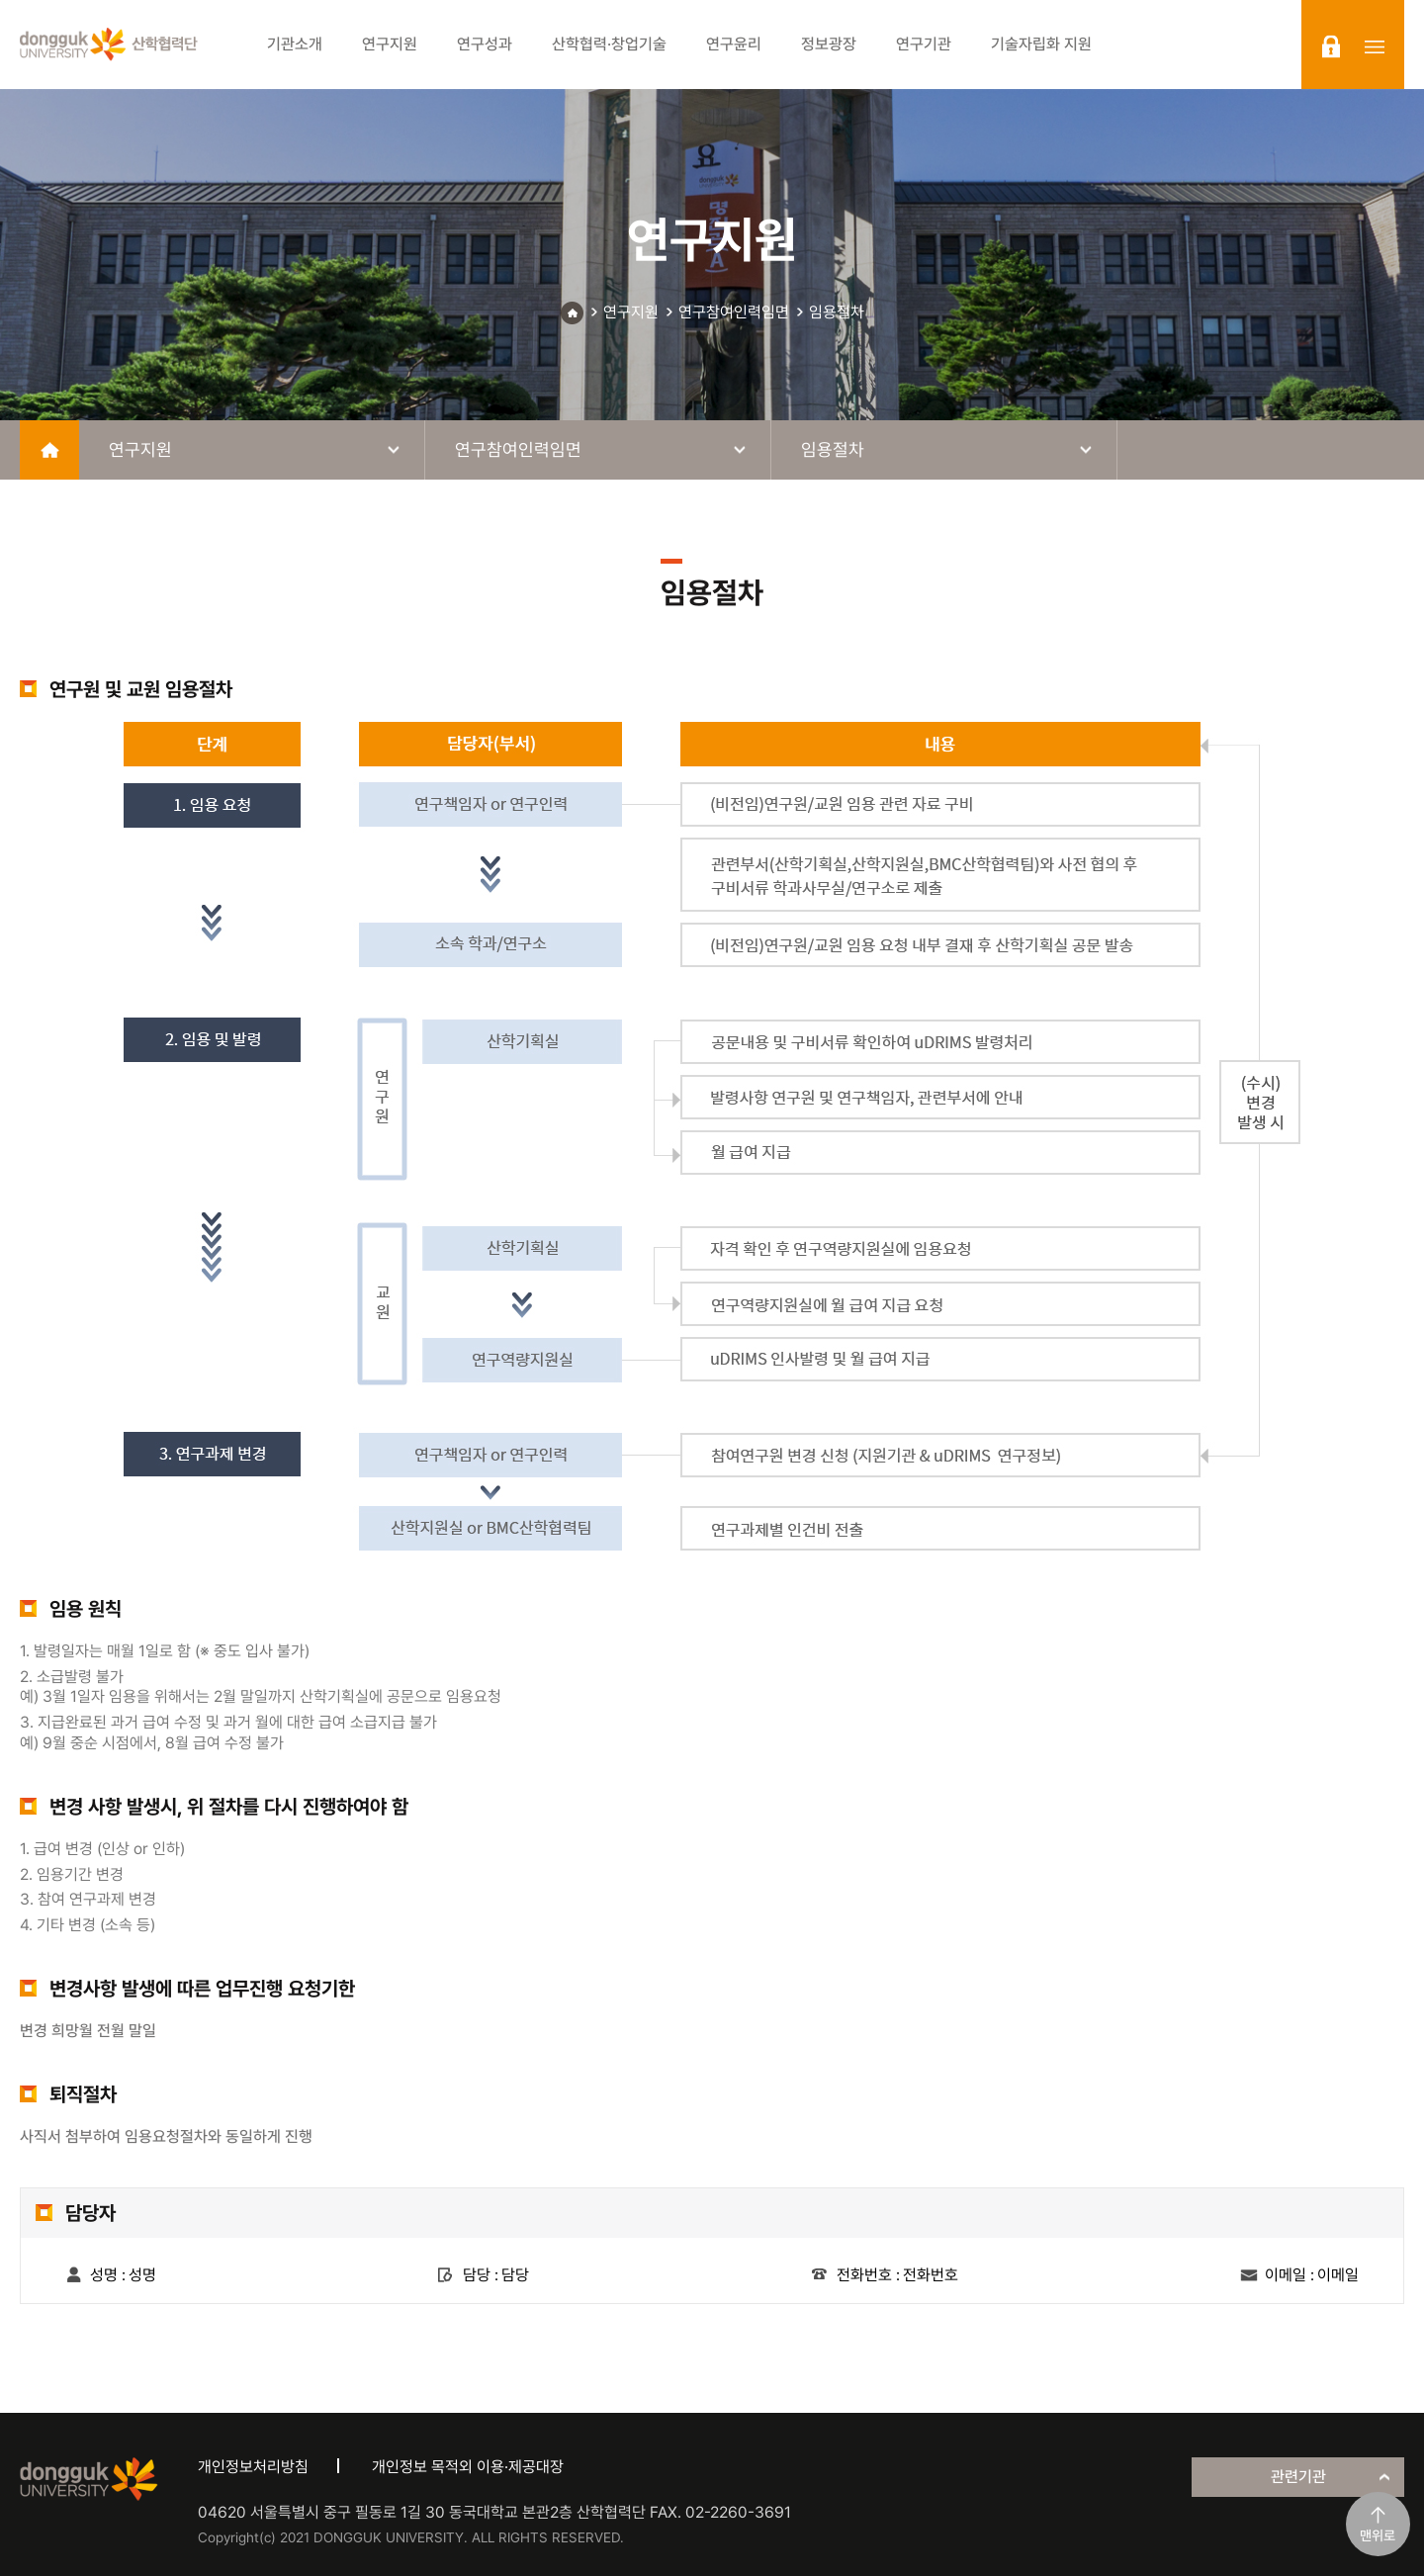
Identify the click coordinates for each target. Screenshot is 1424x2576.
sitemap (1374, 46)
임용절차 (836, 312)
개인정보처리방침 (253, 2466)
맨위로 (1377, 2535)
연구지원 (631, 312)
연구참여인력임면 (733, 312)
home (49, 450)
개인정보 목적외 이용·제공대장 (468, 2466)
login (1331, 46)
